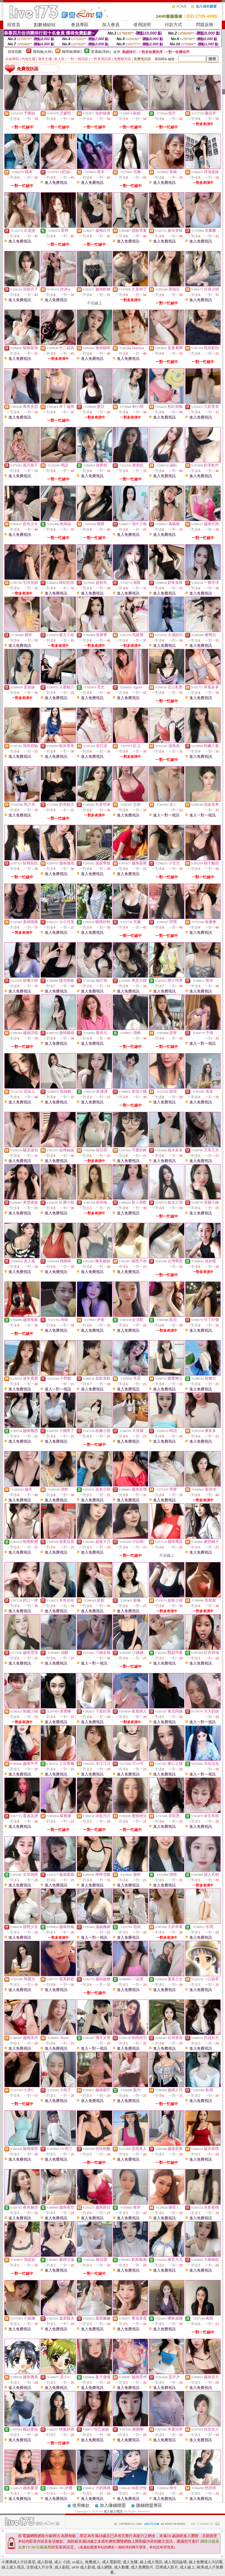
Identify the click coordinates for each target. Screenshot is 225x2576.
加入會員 (110, 24)
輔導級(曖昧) (72, 52)
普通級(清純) (101, 52)
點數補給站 (45, 24)
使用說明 (142, 24)
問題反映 (204, 24)
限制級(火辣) (43, 52)
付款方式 (173, 24)
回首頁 (13, 24)
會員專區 (79, 24)
